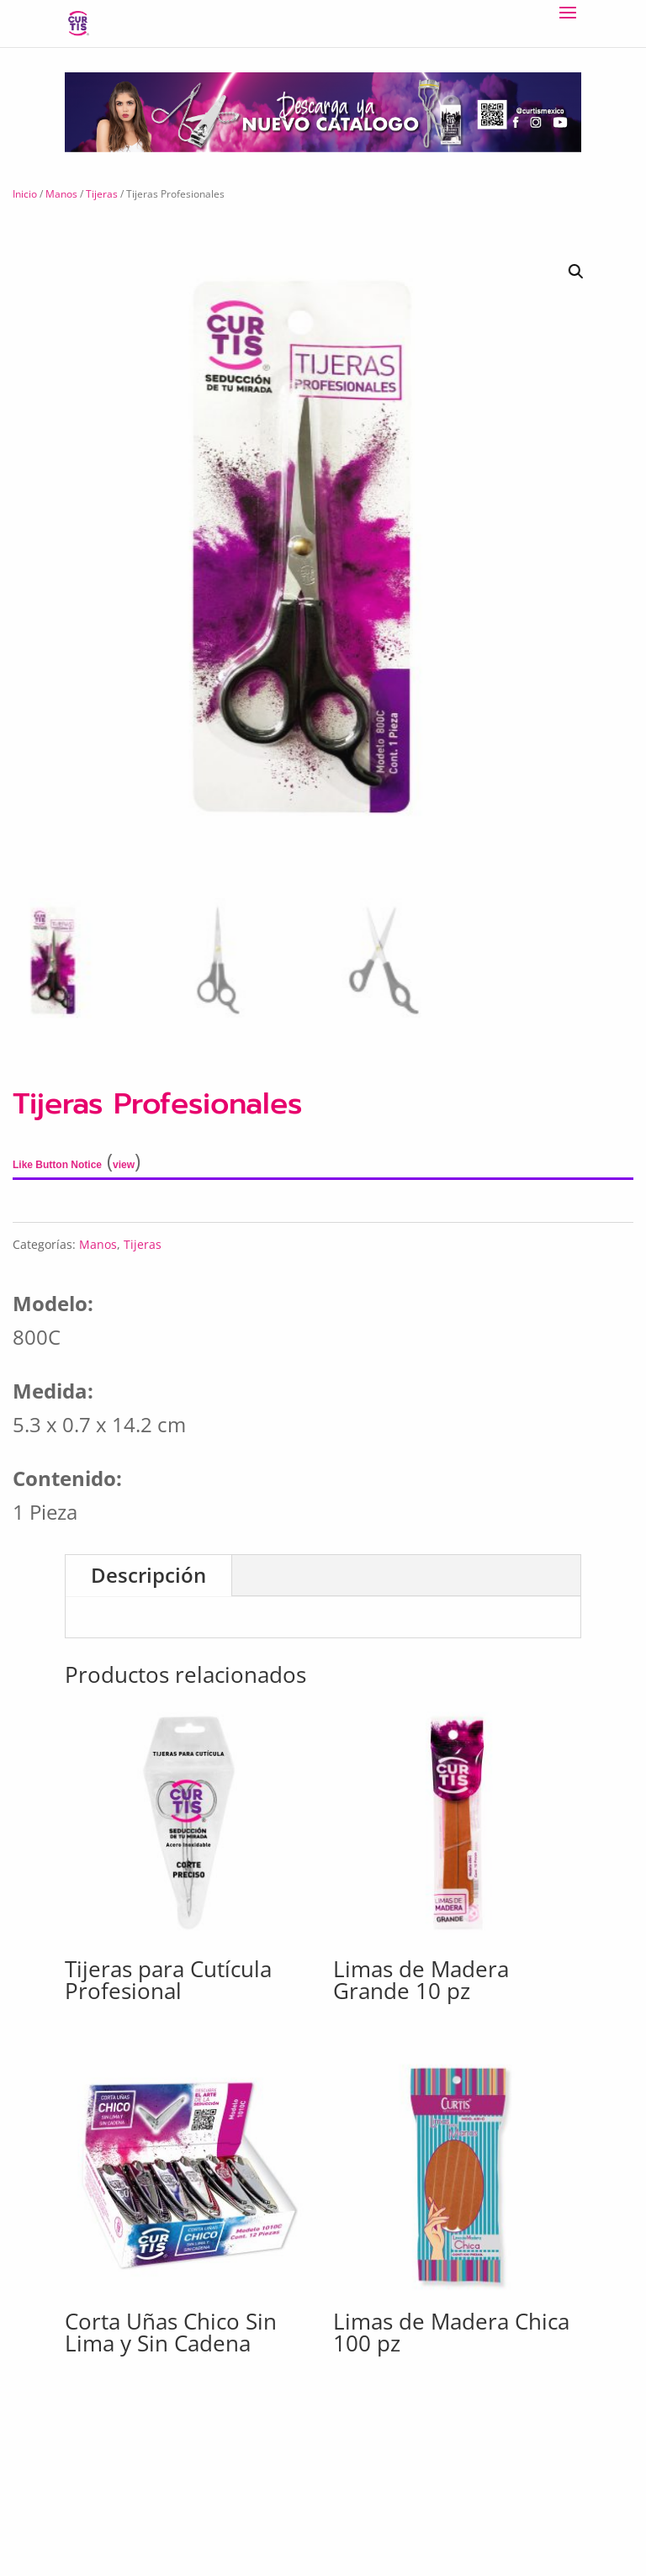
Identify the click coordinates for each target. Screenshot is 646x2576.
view (124, 1165)
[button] (468, 272)
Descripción (148, 1575)
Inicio (25, 194)
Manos (61, 194)
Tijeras (102, 194)
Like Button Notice (57, 1165)
